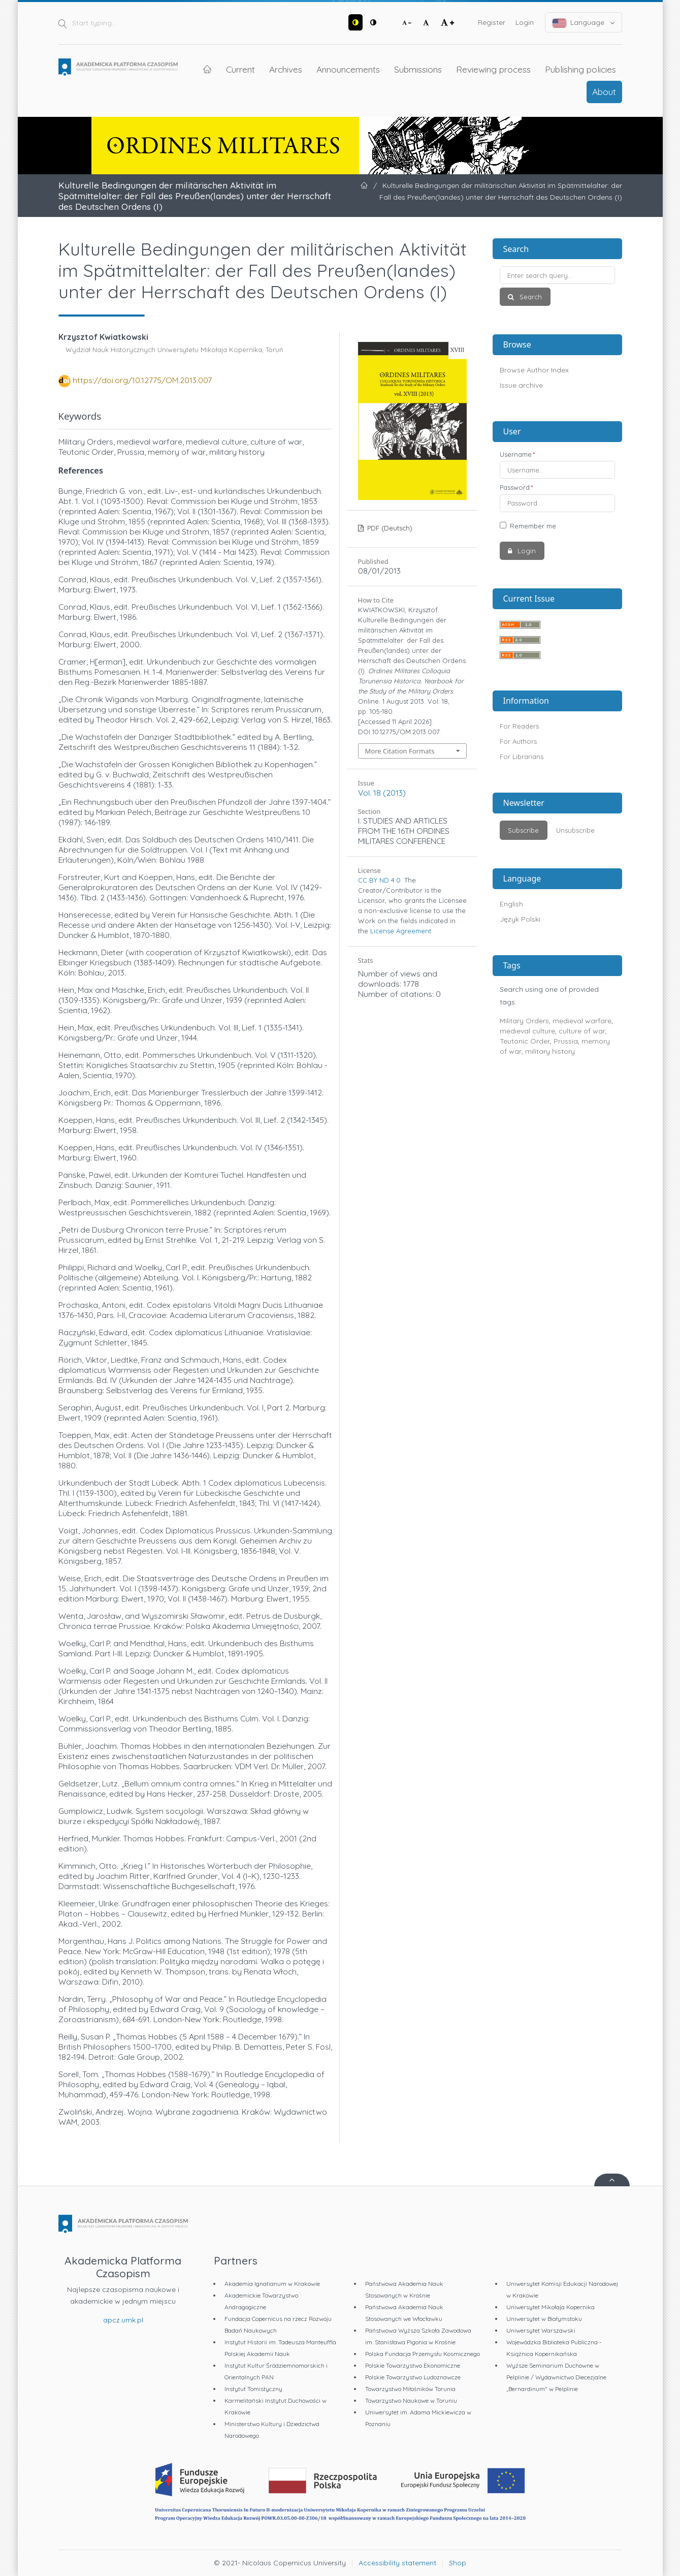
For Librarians (521, 756)
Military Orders (524, 1020)
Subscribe (523, 830)
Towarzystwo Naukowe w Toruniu (411, 2400)
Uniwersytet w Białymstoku (544, 2318)
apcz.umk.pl (123, 2319)
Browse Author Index (534, 369)
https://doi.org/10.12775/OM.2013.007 (142, 380)
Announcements (348, 69)
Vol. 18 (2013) (382, 793)
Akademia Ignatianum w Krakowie (272, 2283)
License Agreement (400, 931)
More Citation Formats (400, 751)
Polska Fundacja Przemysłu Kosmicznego (422, 2354)
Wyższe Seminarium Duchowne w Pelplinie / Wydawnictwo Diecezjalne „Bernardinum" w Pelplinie (556, 2377)
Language (583, 22)
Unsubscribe (575, 830)
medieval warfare (582, 1020)
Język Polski (520, 919)
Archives (285, 69)
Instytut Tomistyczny (253, 2389)
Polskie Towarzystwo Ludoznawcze (413, 2377)
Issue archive (521, 385)
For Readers (519, 726)
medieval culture (527, 1030)
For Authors (518, 741)
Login (524, 22)
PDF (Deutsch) (388, 528)
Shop (457, 2562)
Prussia (566, 1041)
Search (529, 297)
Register (491, 22)
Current (240, 69)
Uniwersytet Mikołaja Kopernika (550, 2307)
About (604, 91)
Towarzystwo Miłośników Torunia (410, 2389)
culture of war (582, 1030)
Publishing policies (580, 69)
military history (550, 1051)
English (511, 903)
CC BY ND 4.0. (380, 880)
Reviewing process (493, 69)
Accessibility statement (397, 2562)
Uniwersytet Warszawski (540, 2330)
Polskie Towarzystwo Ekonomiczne (412, 2365)
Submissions (418, 69)
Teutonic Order (525, 1041)
